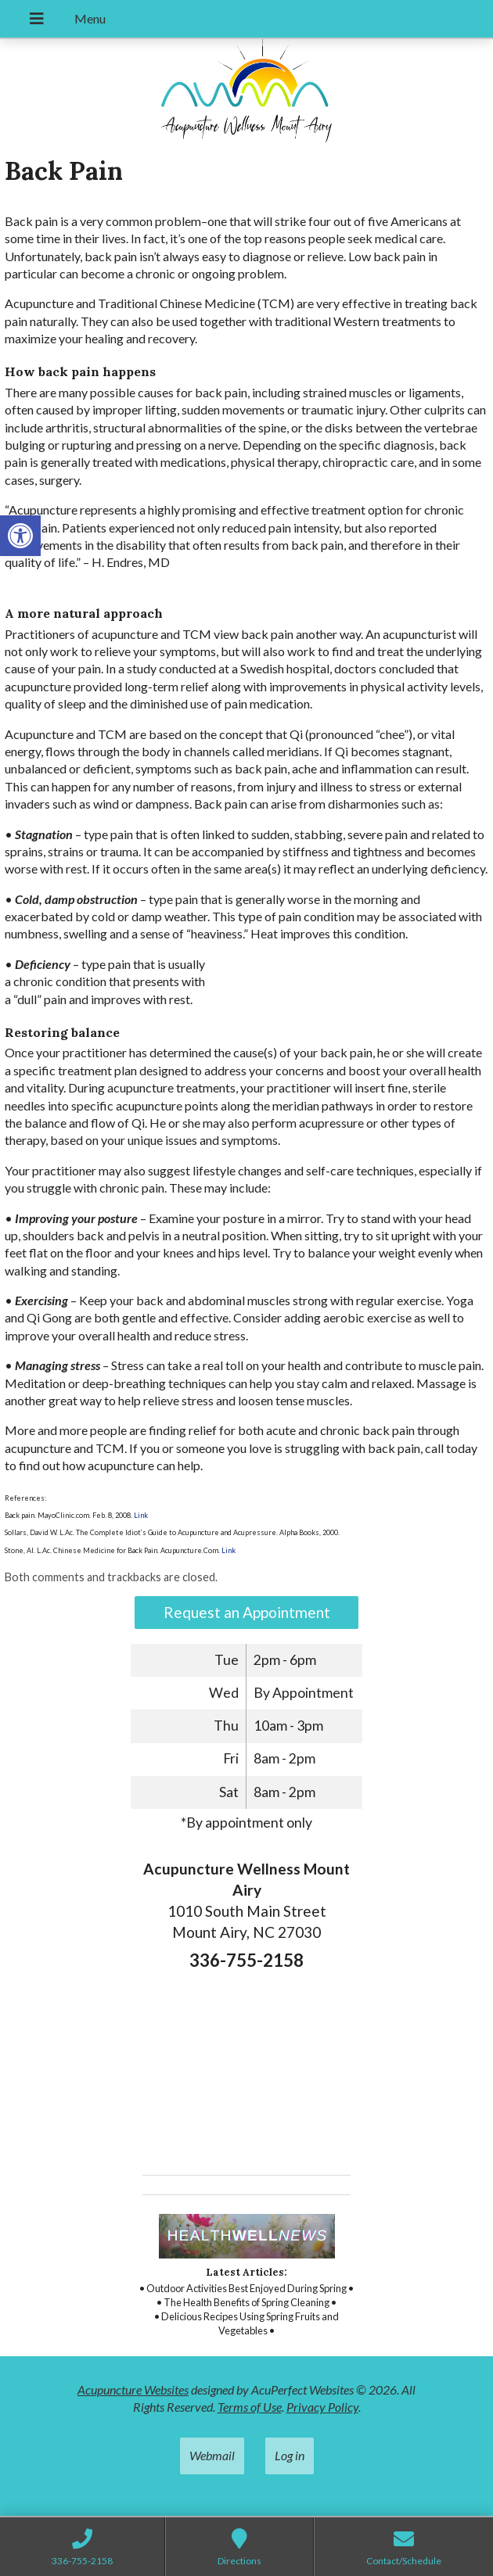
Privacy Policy (322, 2406)
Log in (289, 2455)
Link (140, 1515)
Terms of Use (250, 2406)
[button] (20, 535)
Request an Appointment (247, 1612)
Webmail (212, 2455)
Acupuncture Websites (133, 2389)
